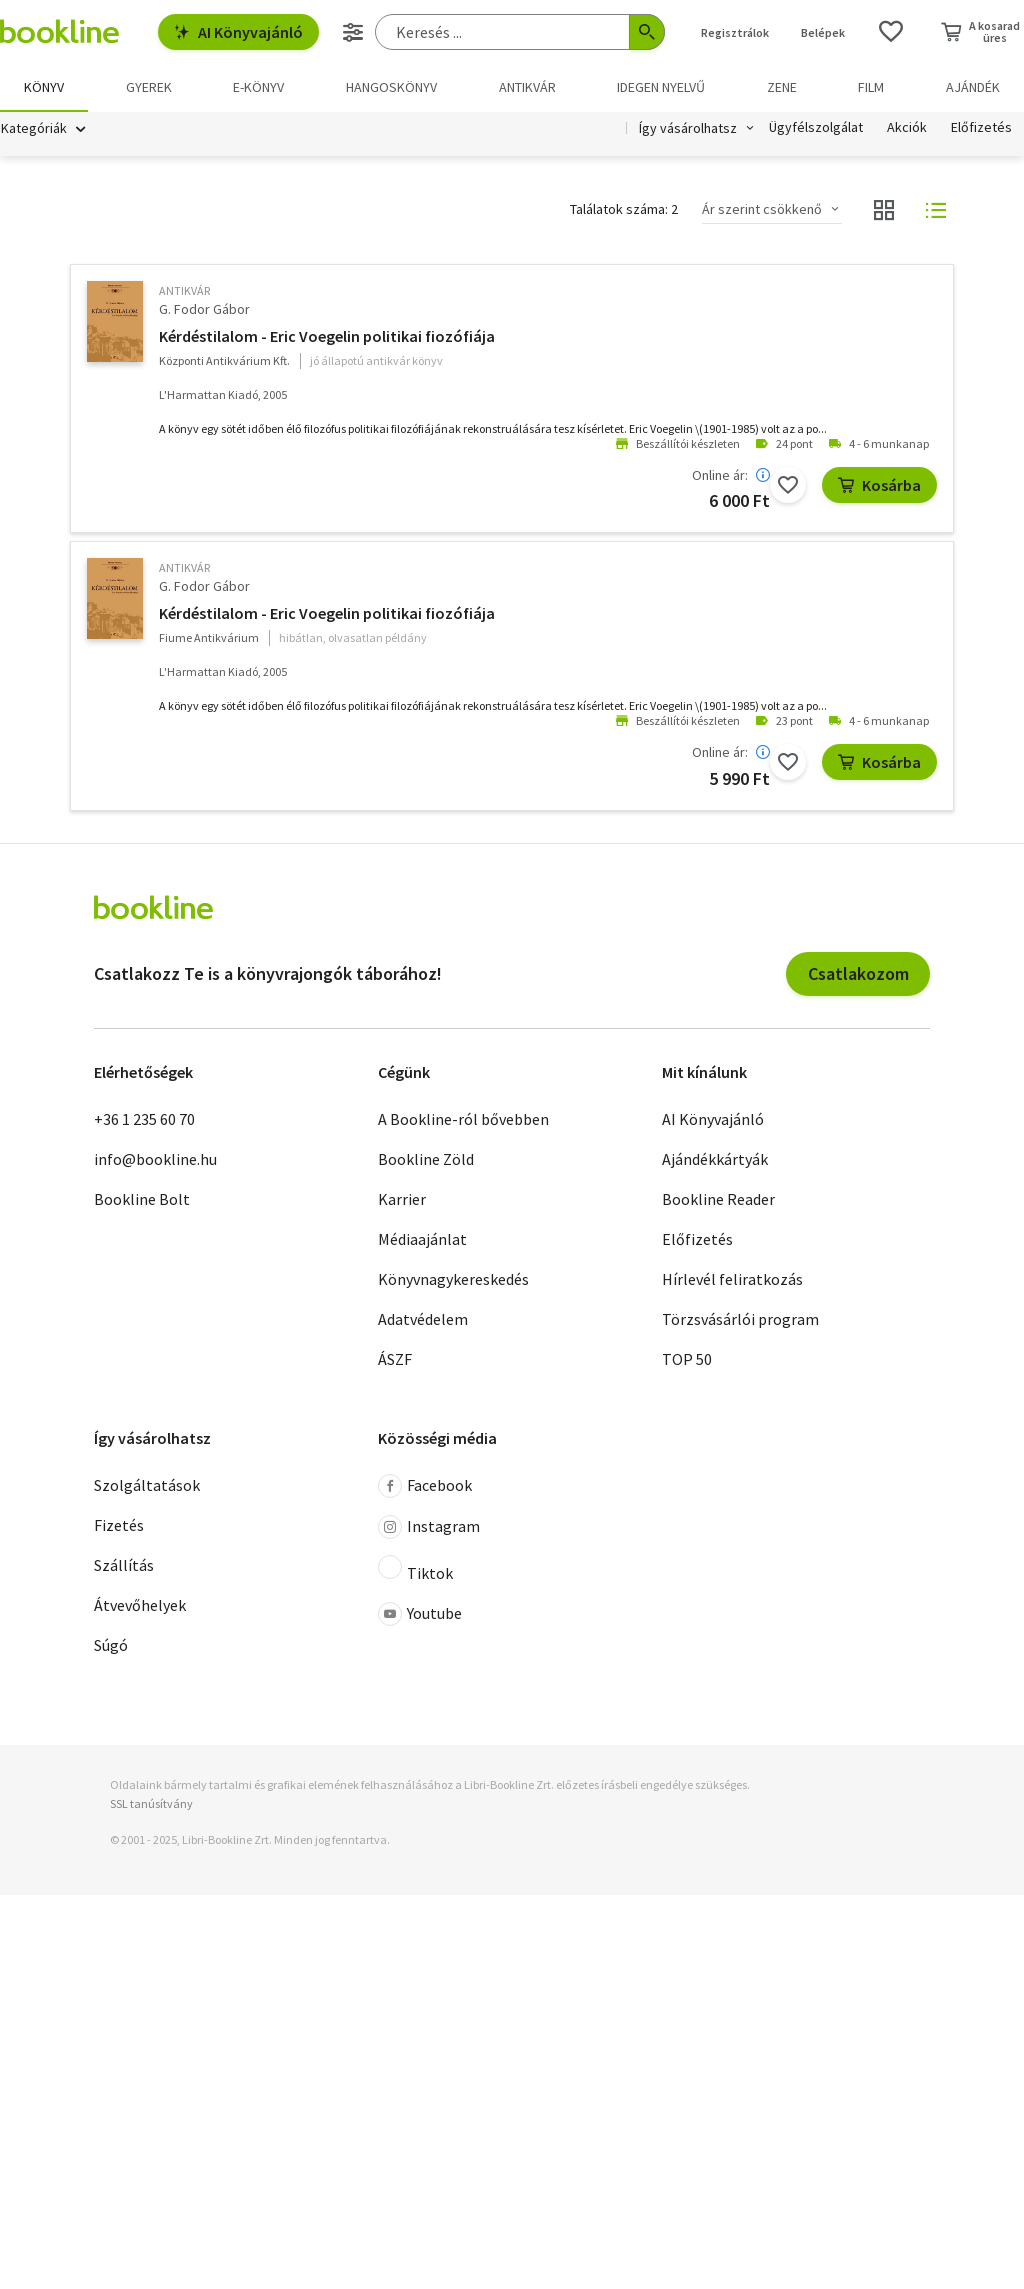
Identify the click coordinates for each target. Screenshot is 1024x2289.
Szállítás (124, 1566)
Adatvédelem (423, 1319)
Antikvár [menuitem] (527, 87)
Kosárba (879, 485)
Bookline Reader (718, 1199)
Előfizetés (981, 128)
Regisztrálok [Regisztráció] (735, 32)
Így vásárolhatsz (688, 128)
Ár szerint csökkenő (762, 210)
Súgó (111, 1646)
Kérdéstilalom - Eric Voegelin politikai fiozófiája (327, 336)
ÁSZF (395, 1359)
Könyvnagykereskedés (453, 1279)
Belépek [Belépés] (823, 32)
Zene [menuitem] (782, 87)
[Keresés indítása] (647, 32)
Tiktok (415, 1570)
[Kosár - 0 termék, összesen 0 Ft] (980, 32)
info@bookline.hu (155, 1159)
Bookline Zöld (426, 1159)
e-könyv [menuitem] (258, 87)
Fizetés (119, 1526)
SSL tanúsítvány (151, 1804)
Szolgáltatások (147, 1486)
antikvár (184, 290)
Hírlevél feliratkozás (732, 1279)
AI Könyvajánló (238, 32)
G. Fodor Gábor (204, 309)
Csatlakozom (858, 973)
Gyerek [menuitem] (149, 87)
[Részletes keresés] (353, 32)
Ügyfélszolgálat (816, 128)
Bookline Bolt (142, 1199)
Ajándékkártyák (715, 1159)
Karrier (402, 1199)
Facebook (425, 1487)
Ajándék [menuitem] (973, 87)
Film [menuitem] (871, 87)
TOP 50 (687, 1359)
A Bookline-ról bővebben (463, 1119)
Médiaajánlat (422, 1239)
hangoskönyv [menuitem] (391, 87)
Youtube (420, 1615)
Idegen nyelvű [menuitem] (661, 87)
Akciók (907, 128)
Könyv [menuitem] (44, 87)
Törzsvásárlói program (740, 1319)
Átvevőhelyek (140, 1606)
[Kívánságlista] (891, 32)
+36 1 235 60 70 (144, 1119)
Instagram (429, 1528)
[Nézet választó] (884, 210)
